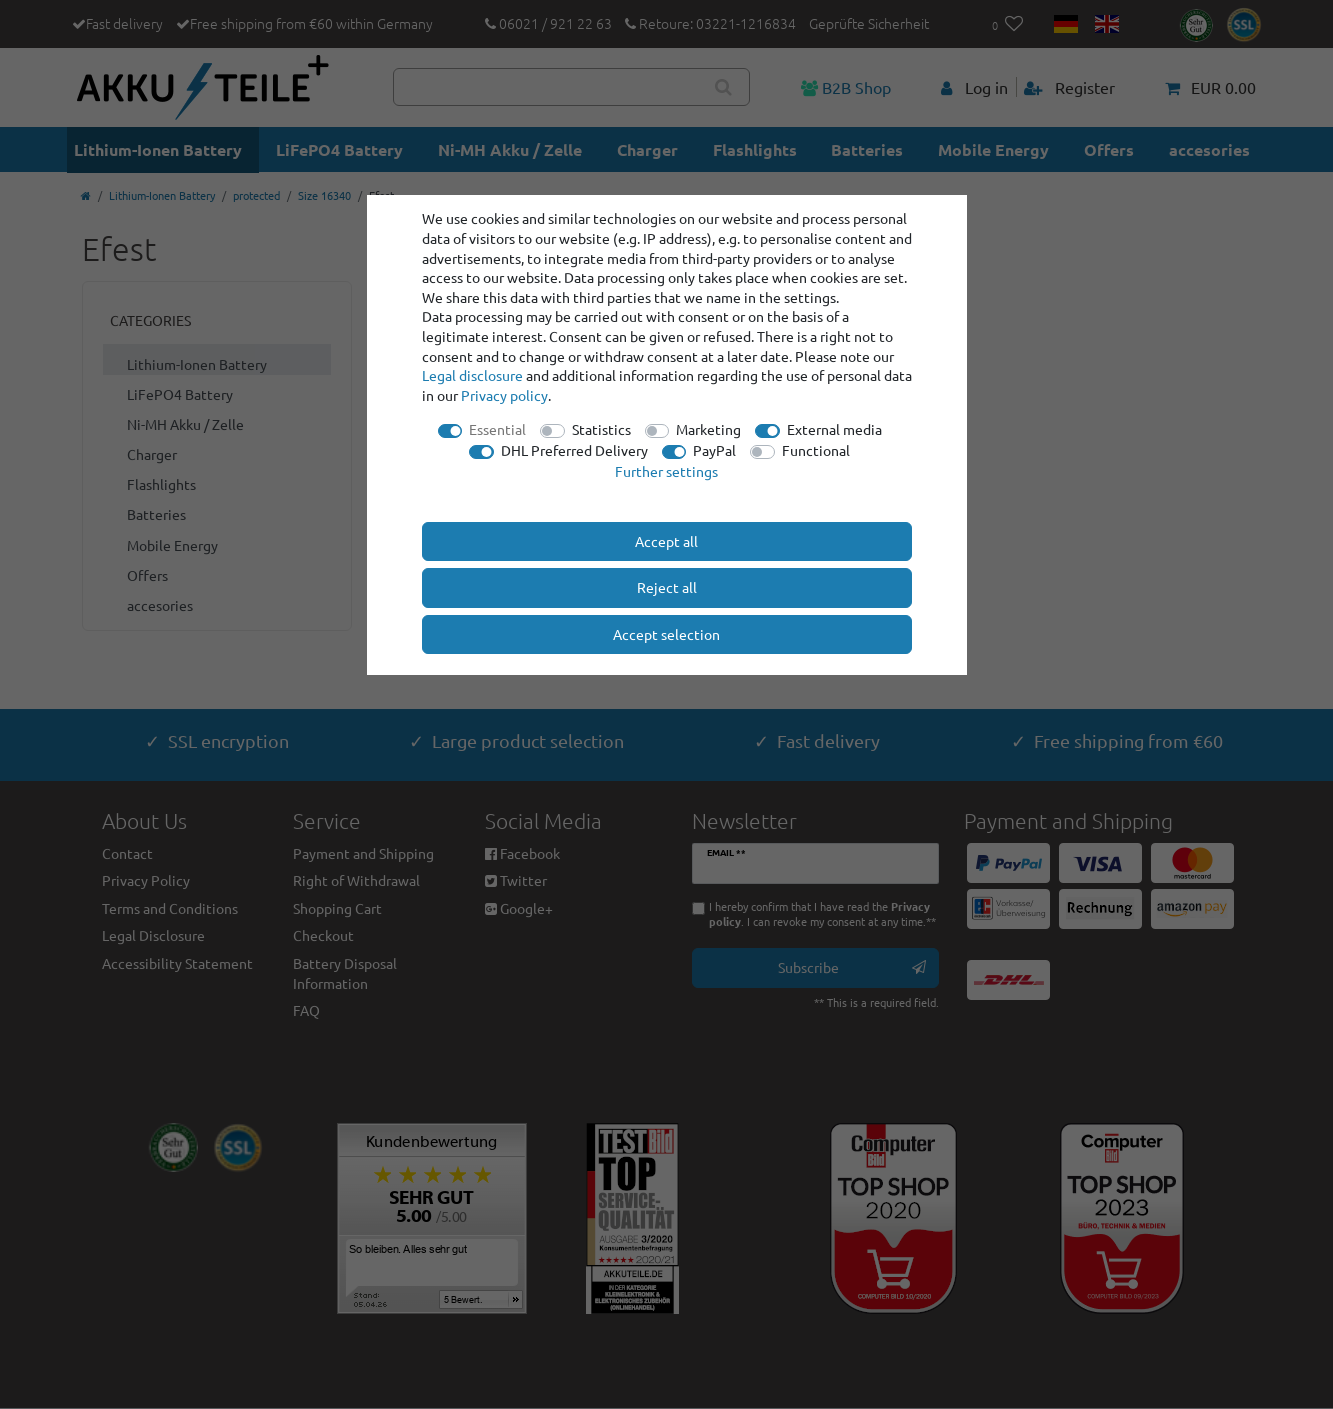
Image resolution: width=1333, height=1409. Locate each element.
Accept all (666, 541)
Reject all (667, 587)
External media (834, 429)
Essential (497, 429)
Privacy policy (504, 395)
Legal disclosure (472, 375)
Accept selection (666, 634)
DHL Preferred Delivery (574, 450)
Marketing (708, 429)
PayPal (714, 450)
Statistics (601, 429)
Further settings (666, 471)
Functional (816, 450)
